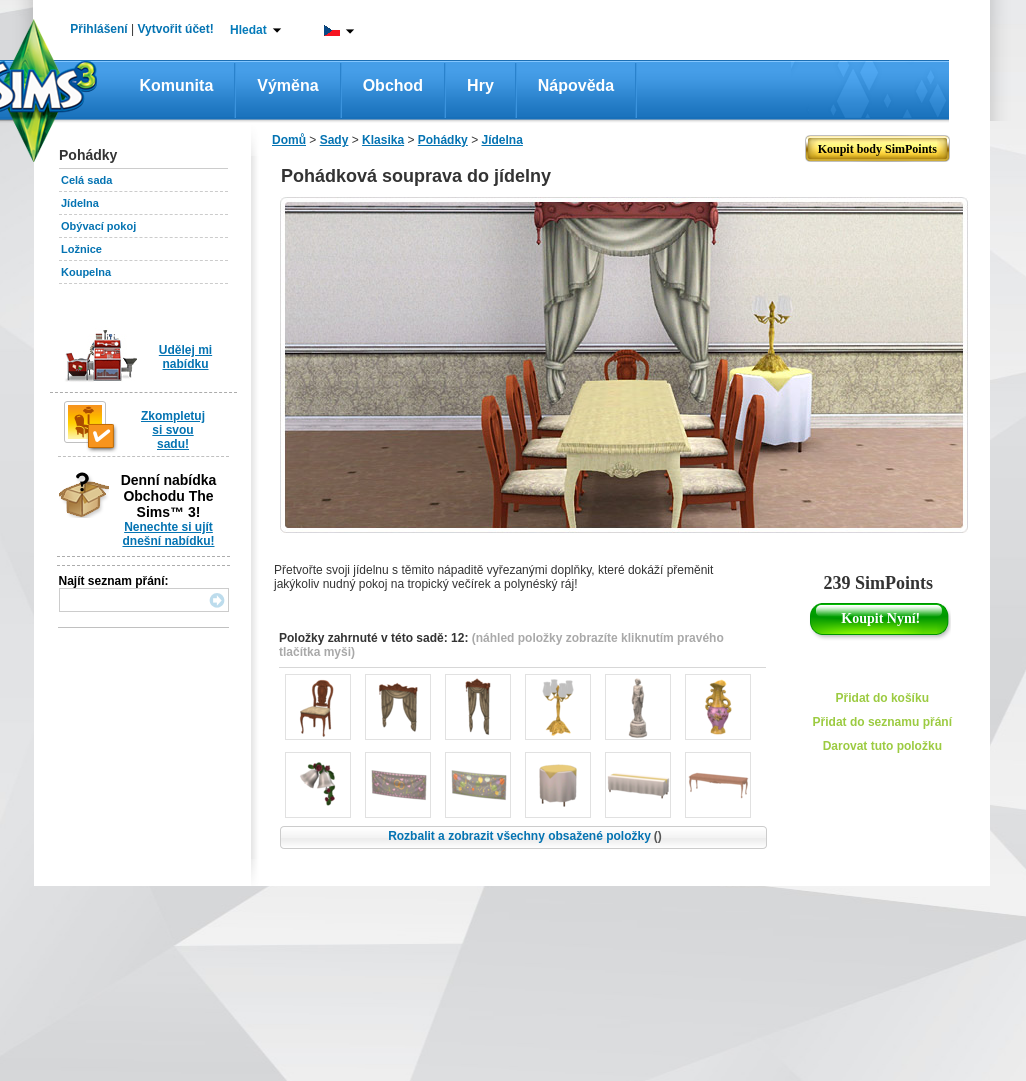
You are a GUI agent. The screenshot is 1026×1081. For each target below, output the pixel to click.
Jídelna (80, 203)
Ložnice (81, 249)
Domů (289, 140)
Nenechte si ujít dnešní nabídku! (168, 534)
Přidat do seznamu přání (882, 722)
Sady (334, 140)
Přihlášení (98, 29)
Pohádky (443, 140)
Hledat (248, 30)
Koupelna (86, 272)
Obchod (393, 85)
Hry (480, 85)
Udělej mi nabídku (185, 357)
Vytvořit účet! (176, 29)
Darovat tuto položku (882, 746)
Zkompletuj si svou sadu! (173, 430)
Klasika (383, 140)
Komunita (177, 85)
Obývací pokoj (98, 226)
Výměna (287, 85)
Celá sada (86, 180)
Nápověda (576, 85)
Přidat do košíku (882, 698)
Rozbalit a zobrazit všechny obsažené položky (525, 836)
